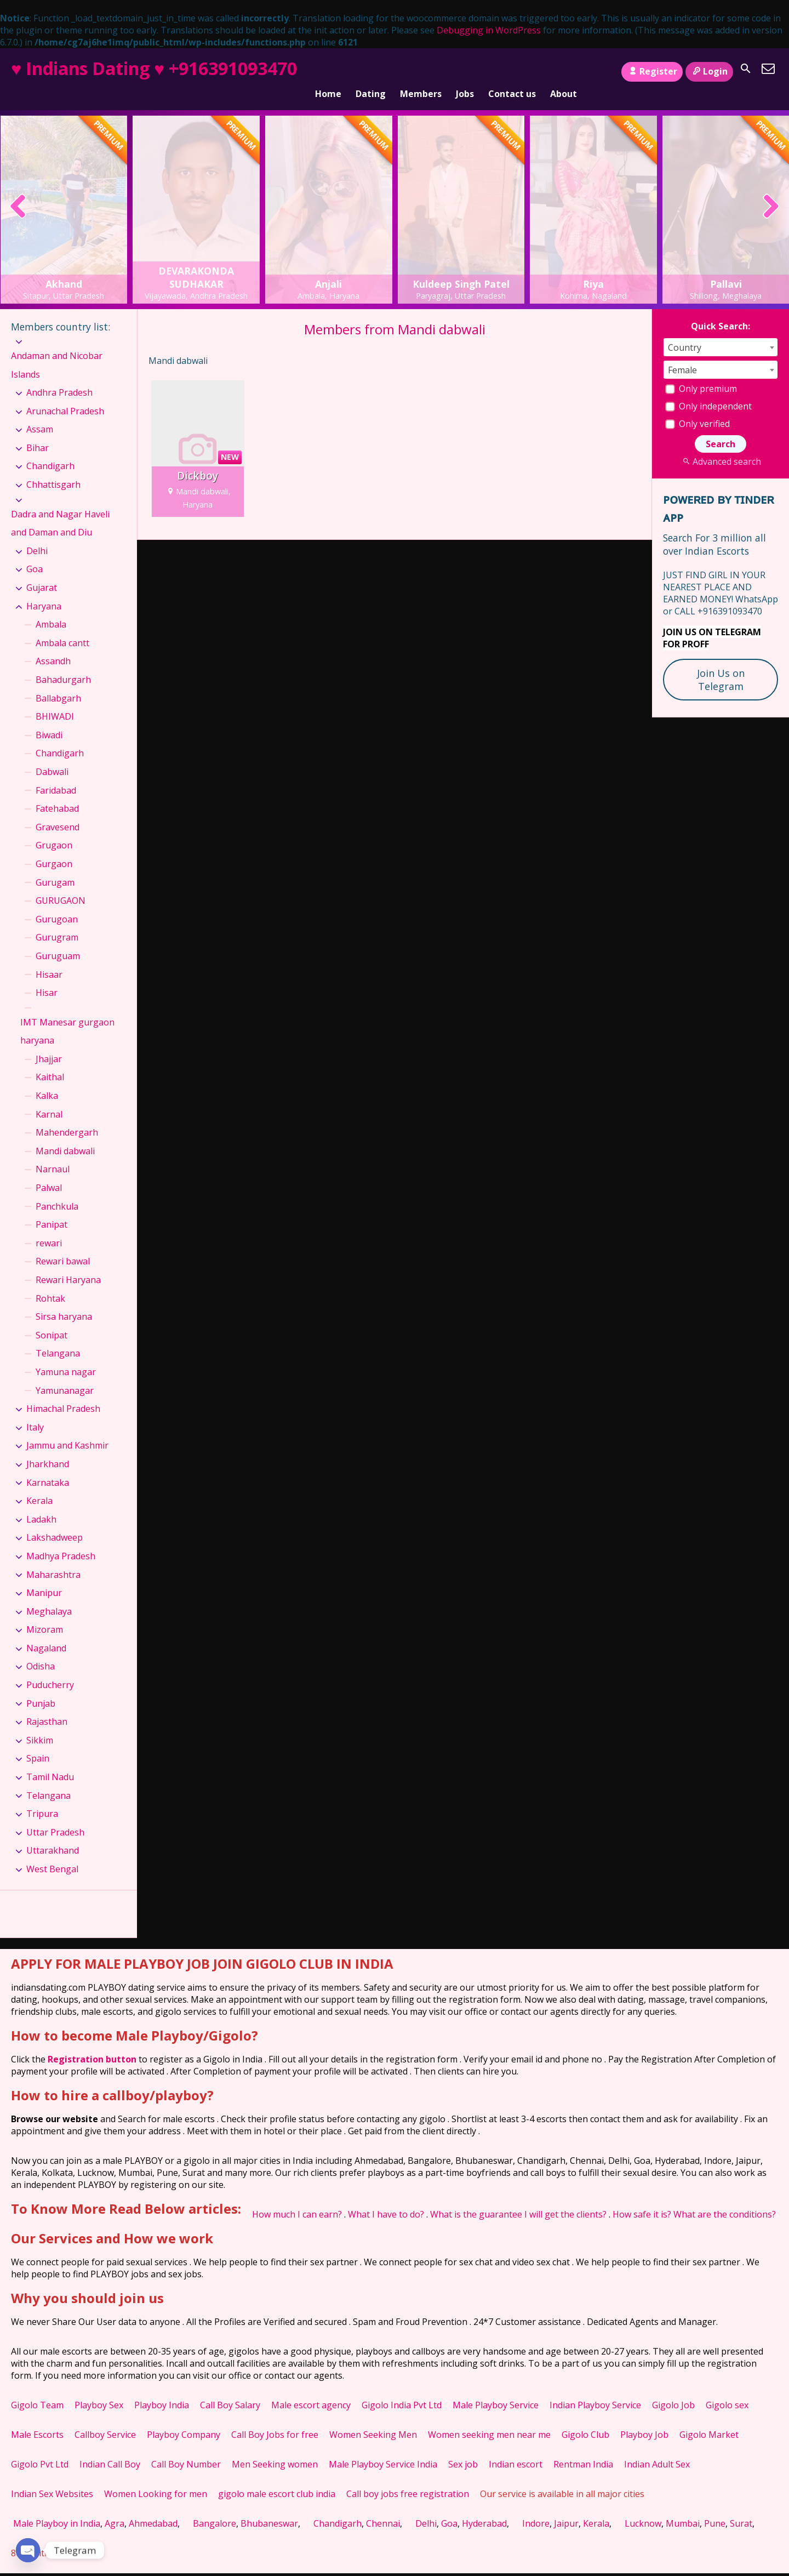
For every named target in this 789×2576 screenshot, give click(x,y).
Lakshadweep (54, 1523)
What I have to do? (386, 2199)
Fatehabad (57, 794)
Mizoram (44, 1615)
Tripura (42, 1799)
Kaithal (50, 1063)
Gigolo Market (709, 2420)
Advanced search (720, 447)
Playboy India (161, 2390)
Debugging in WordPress (489, 30)
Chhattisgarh (53, 470)
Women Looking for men (155, 2479)
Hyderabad (484, 2509)
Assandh (53, 647)
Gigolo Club (585, 2420)
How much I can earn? (297, 2199)
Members (421, 72)
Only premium (701, 374)
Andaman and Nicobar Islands (56, 350)
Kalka (47, 1081)
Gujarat (41, 573)
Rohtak (50, 1284)
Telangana (58, 1339)
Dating (371, 72)
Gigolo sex (727, 2390)
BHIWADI (55, 702)
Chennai (383, 2509)
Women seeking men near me (489, 2420)
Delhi (37, 536)
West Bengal (52, 1854)
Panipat (51, 1210)
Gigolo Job (673, 2390)
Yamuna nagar (66, 1357)
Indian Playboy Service (595, 2390)
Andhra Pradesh (59, 378)
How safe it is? (642, 2199)
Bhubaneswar (269, 2509)
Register (652, 71)
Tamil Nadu (50, 1762)
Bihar (37, 433)
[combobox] (720, 332)
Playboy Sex (99, 2390)
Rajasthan (46, 1707)
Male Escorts (37, 2420)
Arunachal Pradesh (65, 396)
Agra (114, 2509)
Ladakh (41, 1504)
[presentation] (18, 193)
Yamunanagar (65, 1376)
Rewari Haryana (68, 1265)
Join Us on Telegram (721, 665)
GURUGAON (60, 886)
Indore (536, 2509)
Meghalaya (49, 1597)
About (563, 72)
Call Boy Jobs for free (274, 2420)
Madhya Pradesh (60, 1541)
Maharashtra (53, 1560)
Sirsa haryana (64, 1302)
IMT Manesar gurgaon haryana (67, 1016)
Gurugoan (57, 904)
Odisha (40, 1652)
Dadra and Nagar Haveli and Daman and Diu (60, 508)
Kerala (39, 1486)
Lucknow (643, 2509)
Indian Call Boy (109, 2449)
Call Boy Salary (230, 2390)
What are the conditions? (724, 2199)
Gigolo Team (37, 2390)
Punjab (40, 1689)
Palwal (49, 1173)
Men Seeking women (275, 2449)
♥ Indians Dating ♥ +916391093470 (154, 68)
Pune (714, 2509)
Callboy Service (105, 2420)
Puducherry (50, 1671)
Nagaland (46, 1633)
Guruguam (58, 941)
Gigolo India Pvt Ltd (402, 2390)
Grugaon (54, 831)
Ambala (51, 610)
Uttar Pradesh (55, 1817)
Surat (741, 2509)
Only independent (708, 391)
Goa (34, 555)
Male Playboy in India (56, 2509)
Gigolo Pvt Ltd (39, 2449)
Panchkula (57, 1192)
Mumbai (683, 2509)
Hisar (47, 978)
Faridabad (56, 776)
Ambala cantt (62, 628)
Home (328, 72)
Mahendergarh (67, 1118)
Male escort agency (311, 2390)
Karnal (49, 1099)
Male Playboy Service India (383, 2449)
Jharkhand (47, 1449)
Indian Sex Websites (52, 2479)
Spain (37, 1744)
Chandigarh (50, 452)
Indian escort (515, 2449)
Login (709, 71)
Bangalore (214, 2509)
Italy (35, 1412)
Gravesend (57, 812)
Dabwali (52, 757)
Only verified (697, 409)
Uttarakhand (52, 1836)
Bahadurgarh (63, 665)
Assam (39, 415)
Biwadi (49, 720)
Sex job (463, 2449)
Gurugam (55, 868)
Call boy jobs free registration (407, 2479)
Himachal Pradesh (63, 1394)
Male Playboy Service (496, 2390)
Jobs (465, 72)
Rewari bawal (63, 1247)
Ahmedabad (153, 2509)
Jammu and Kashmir (67, 1431)
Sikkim (39, 1725)
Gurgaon (54, 849)
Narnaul (53, 1155)
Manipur (44, 1578)
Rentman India (583, 2449)
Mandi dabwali (65, 1136)
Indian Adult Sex (657, 2449)
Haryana (43, 591)
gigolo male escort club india (276, 2479)
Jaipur (566, 2509)
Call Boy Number (186, 2449)
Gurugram (57, 923)
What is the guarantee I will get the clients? (518, 2199)
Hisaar (49, 960)
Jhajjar (49, 1044)
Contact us (512, 72)
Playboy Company (183, 2420)
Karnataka (47, 1468)
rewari (49, 1228)
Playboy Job (644, 2420)
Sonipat (51, 1320)
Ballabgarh (58, 683)
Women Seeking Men (373, 2420)
